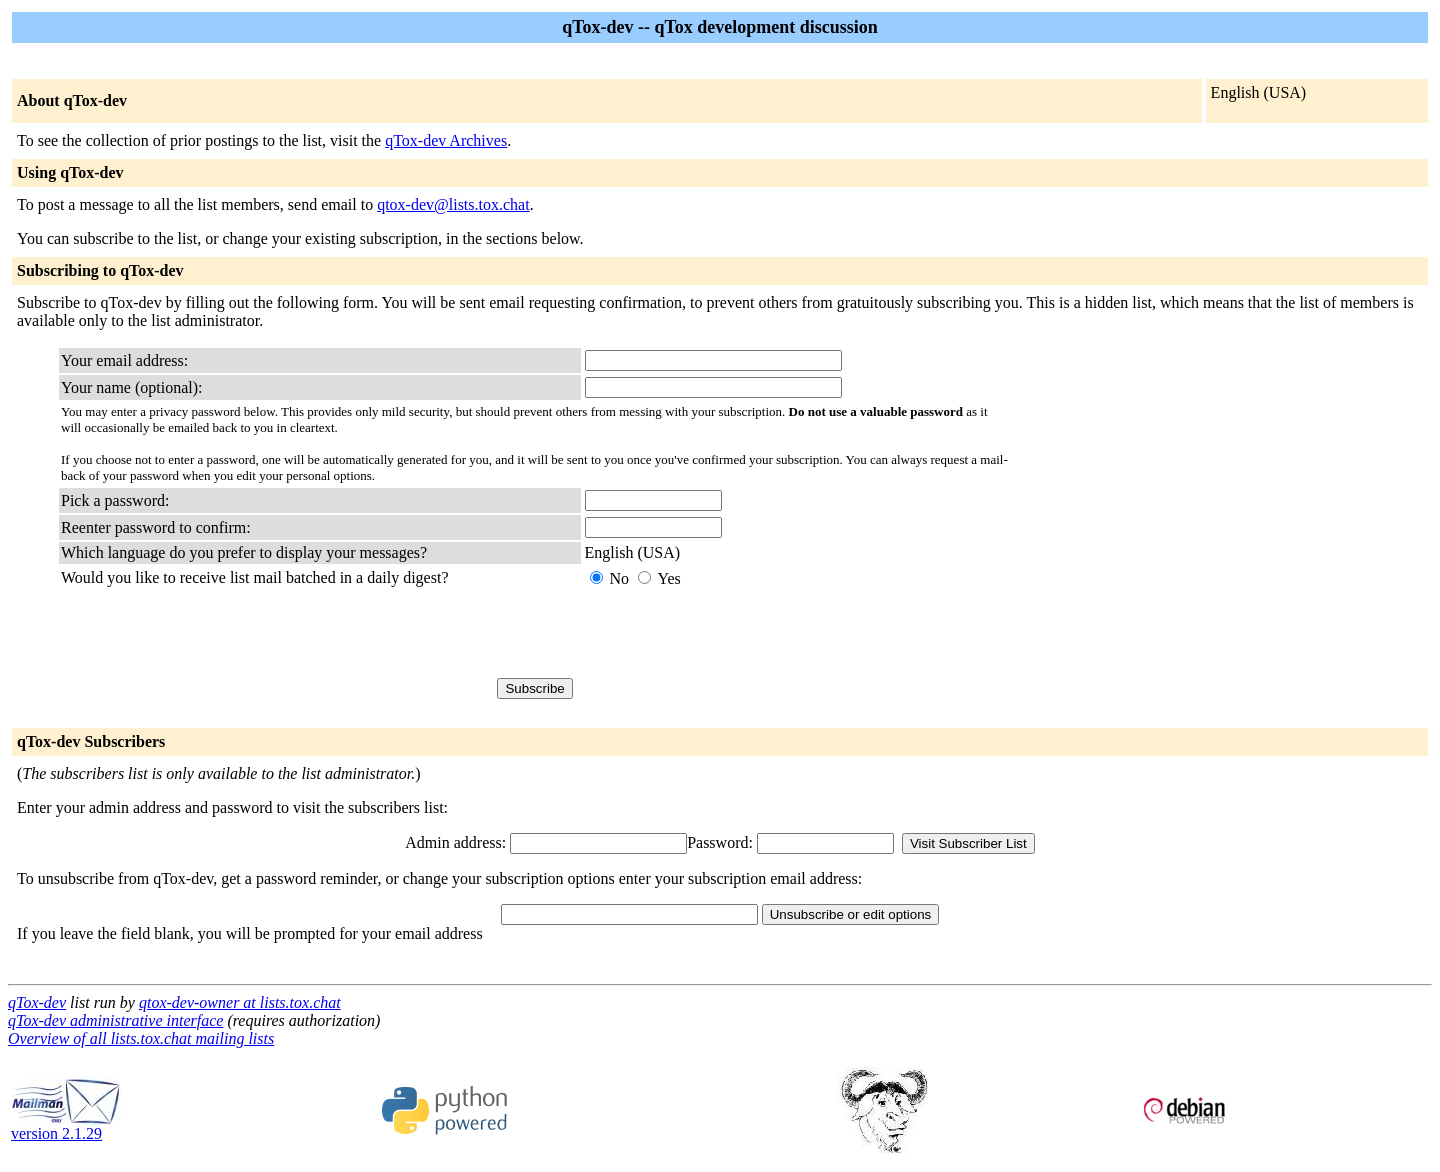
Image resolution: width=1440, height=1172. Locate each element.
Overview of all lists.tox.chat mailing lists (141, 1038)
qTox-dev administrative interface (115, 1020)
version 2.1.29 (66, 1126)
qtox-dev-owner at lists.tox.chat (240, 1002)
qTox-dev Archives (446, 140)
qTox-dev (37, 1002)
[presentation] (737, 633)
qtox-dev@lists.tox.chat (453, 204)
